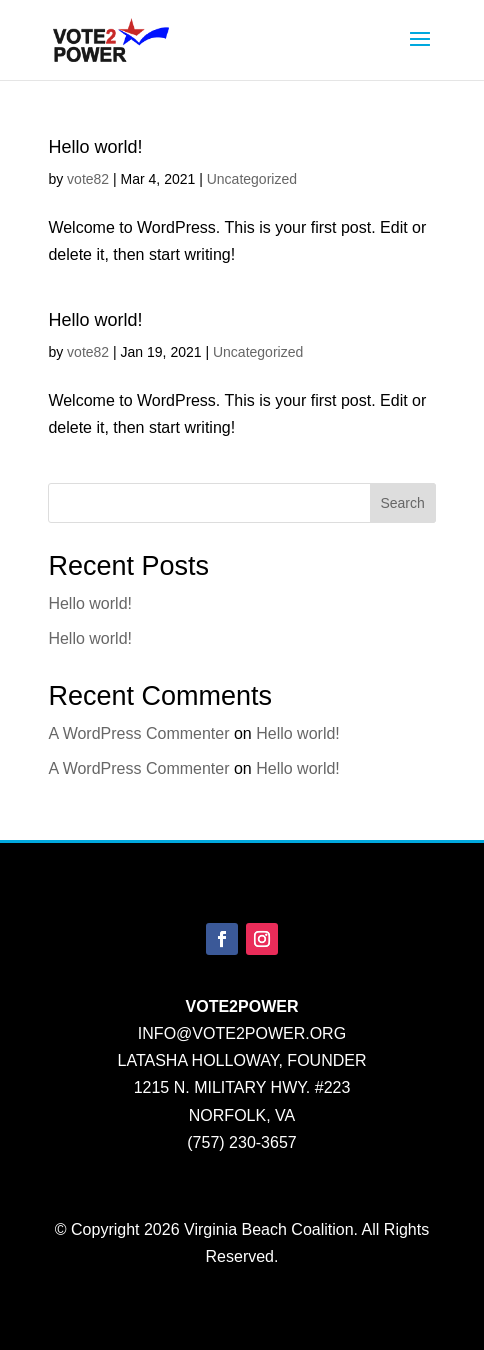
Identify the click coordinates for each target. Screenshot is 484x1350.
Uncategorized (252, 179)
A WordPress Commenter (138, 733)
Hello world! (95, 147)
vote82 (88, 179)
